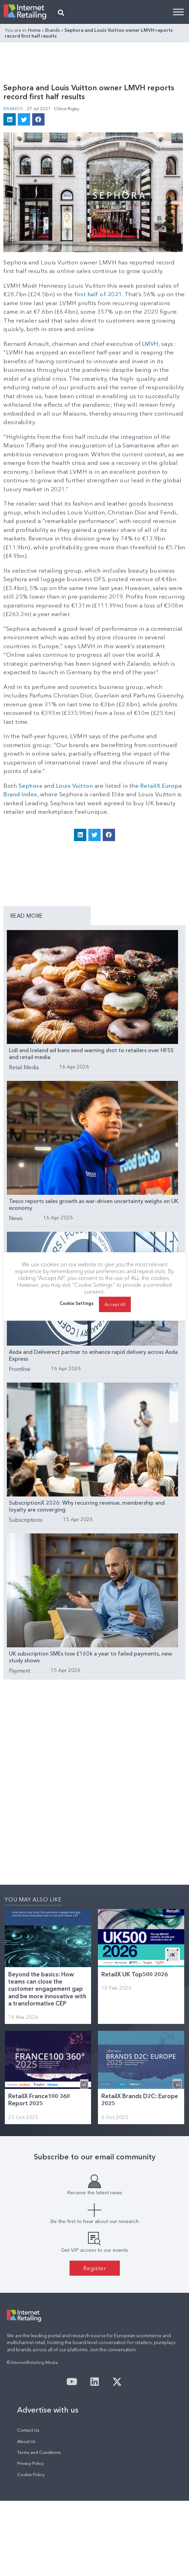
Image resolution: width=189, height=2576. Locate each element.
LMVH (150, 343)
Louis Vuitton (74, 785)
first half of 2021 (98, 294)
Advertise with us (47, 2410)
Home (34, 30)
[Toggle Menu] (178, 12)
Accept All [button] (115, 1307)
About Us (26, 2441)
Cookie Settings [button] (77, 1306)
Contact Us (28, 2430)
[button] (60, 12)
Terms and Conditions (39, 2452)
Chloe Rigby (66, 108)
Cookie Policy (31, 2474)
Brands (52, 30)
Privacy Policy (30, 2463)
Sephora (30, 785)
